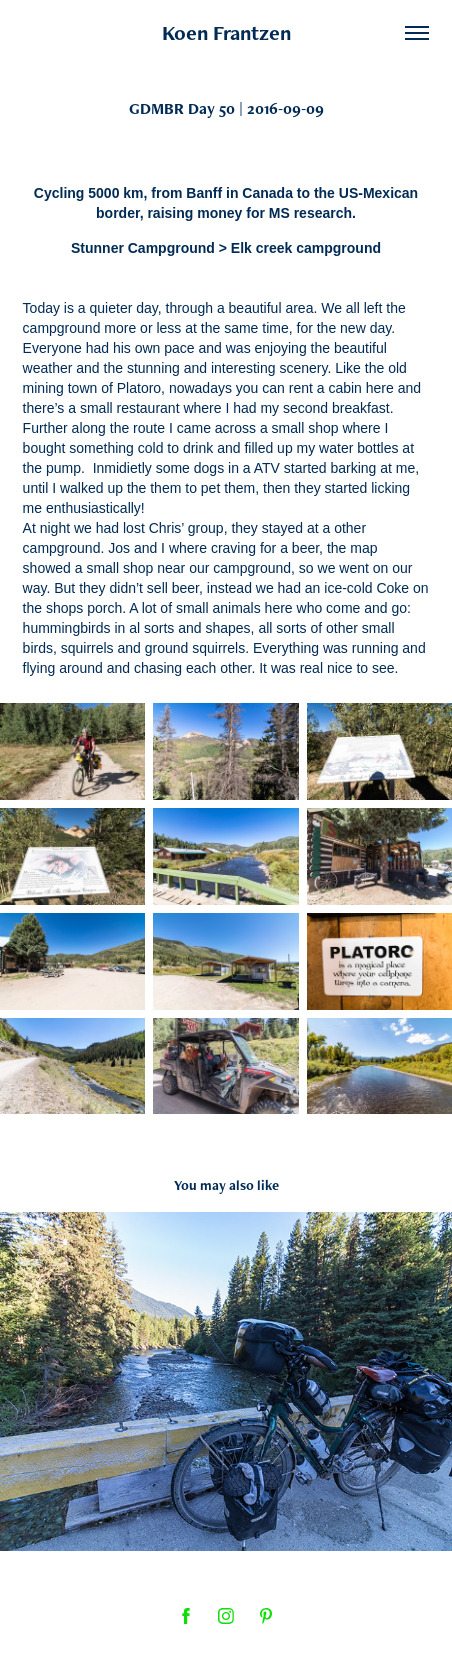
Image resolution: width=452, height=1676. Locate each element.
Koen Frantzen (226, 32)
